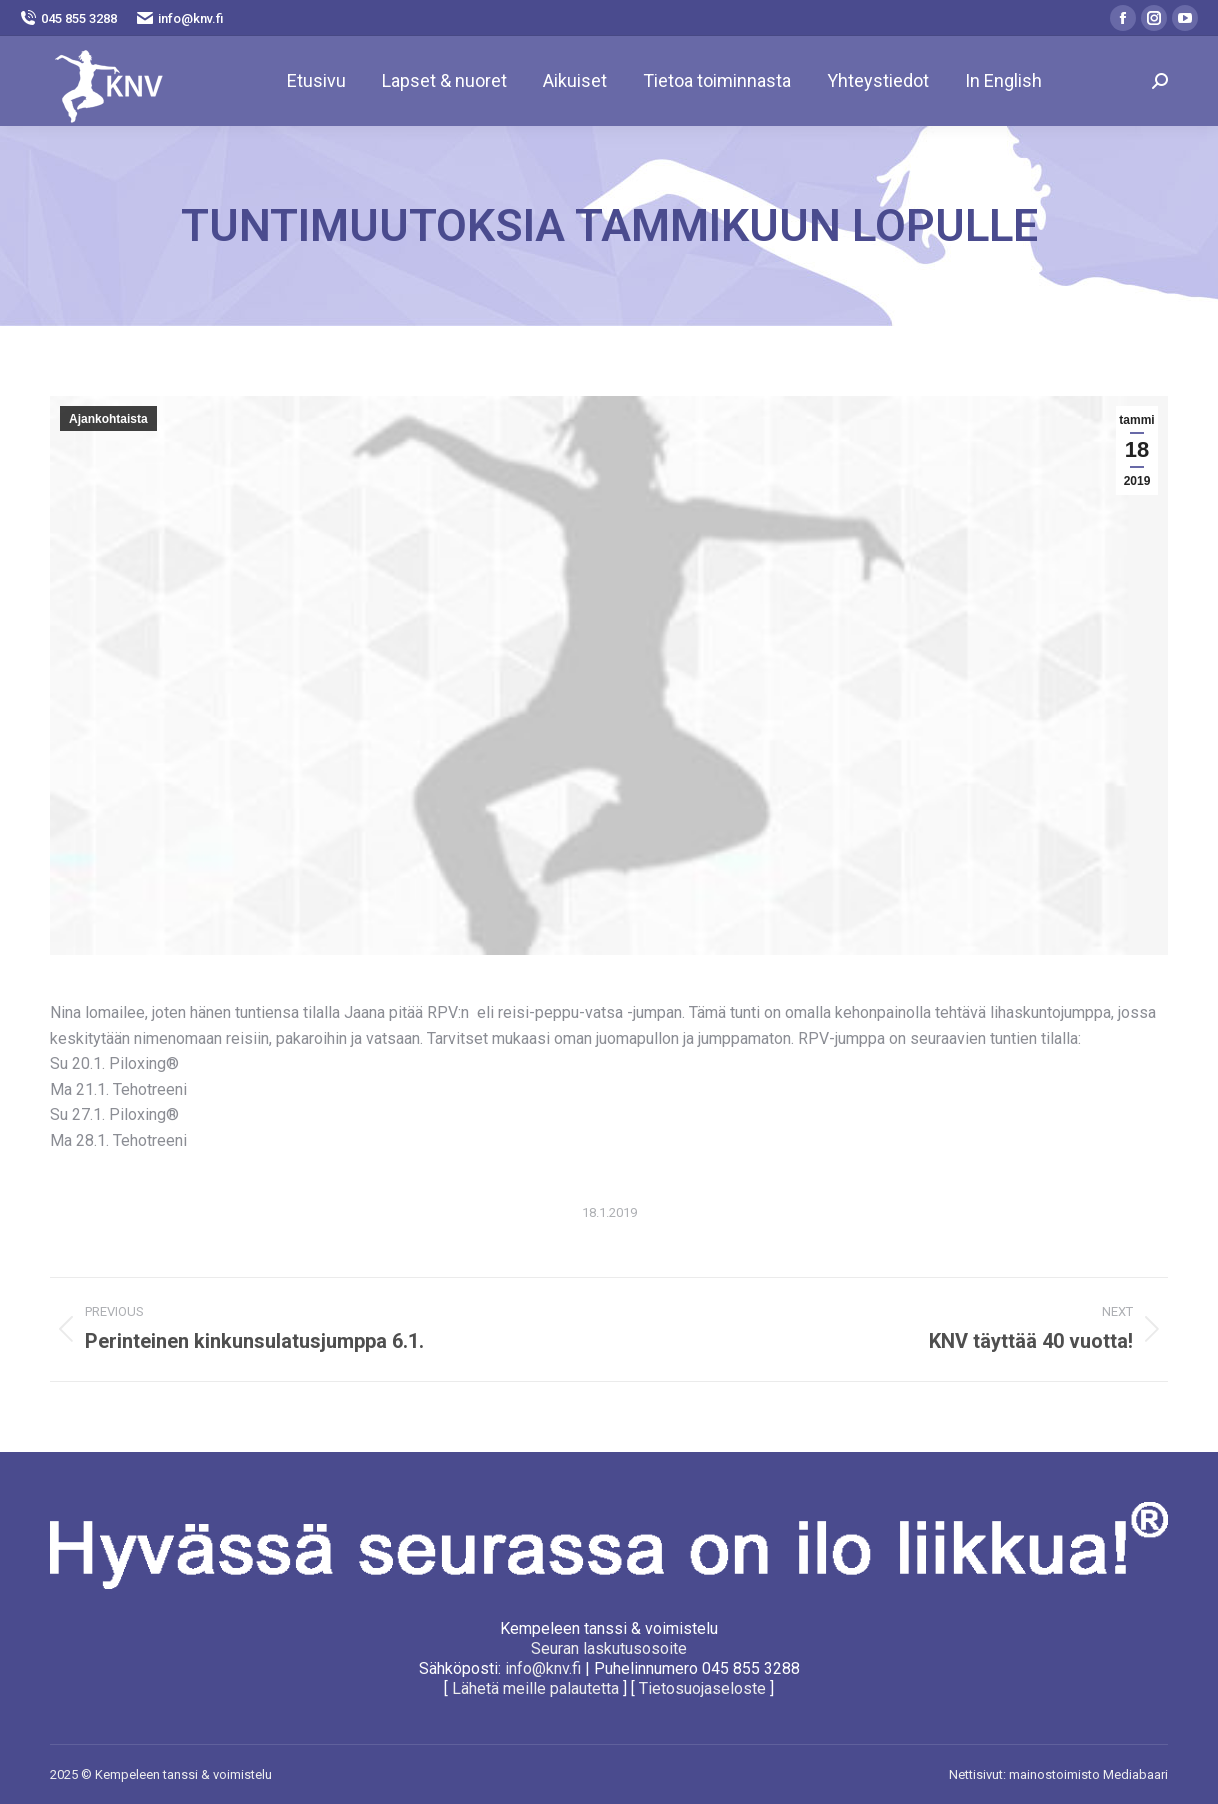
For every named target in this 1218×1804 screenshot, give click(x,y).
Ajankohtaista (108, 419)
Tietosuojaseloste (702, 1688)
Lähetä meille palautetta (535, 1688)
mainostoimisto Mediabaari (1088, 1774)
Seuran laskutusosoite (609, 1648)
